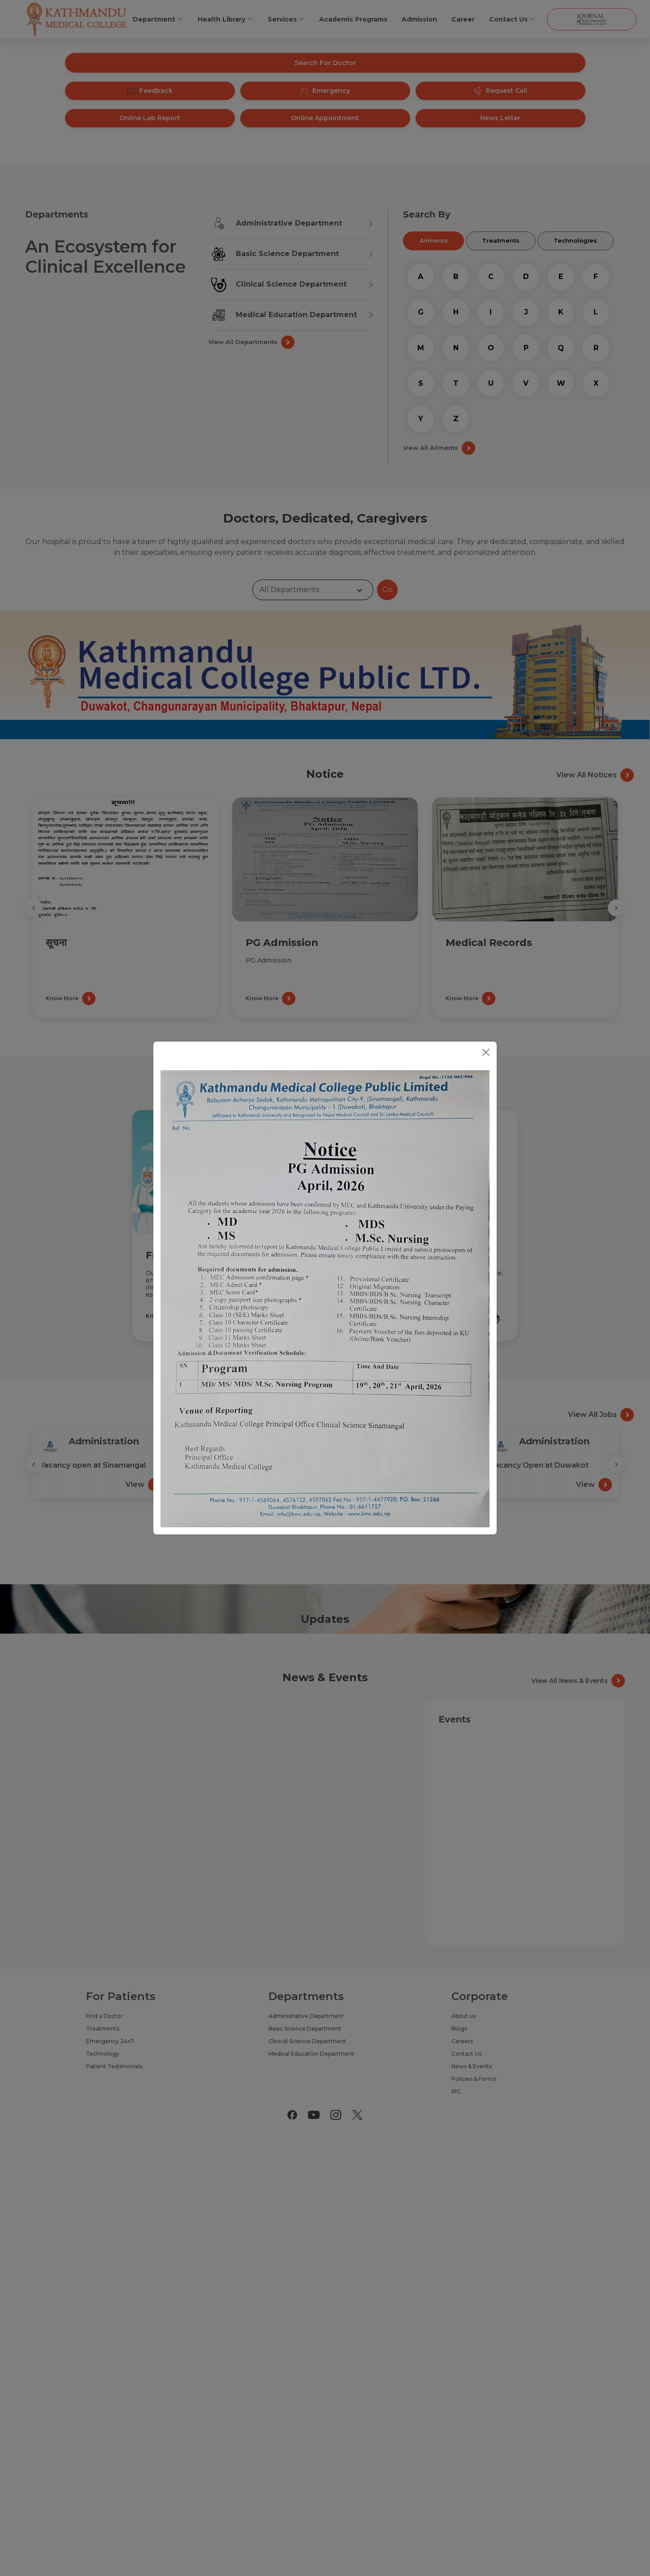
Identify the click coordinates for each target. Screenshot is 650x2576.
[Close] (486, 1052)
